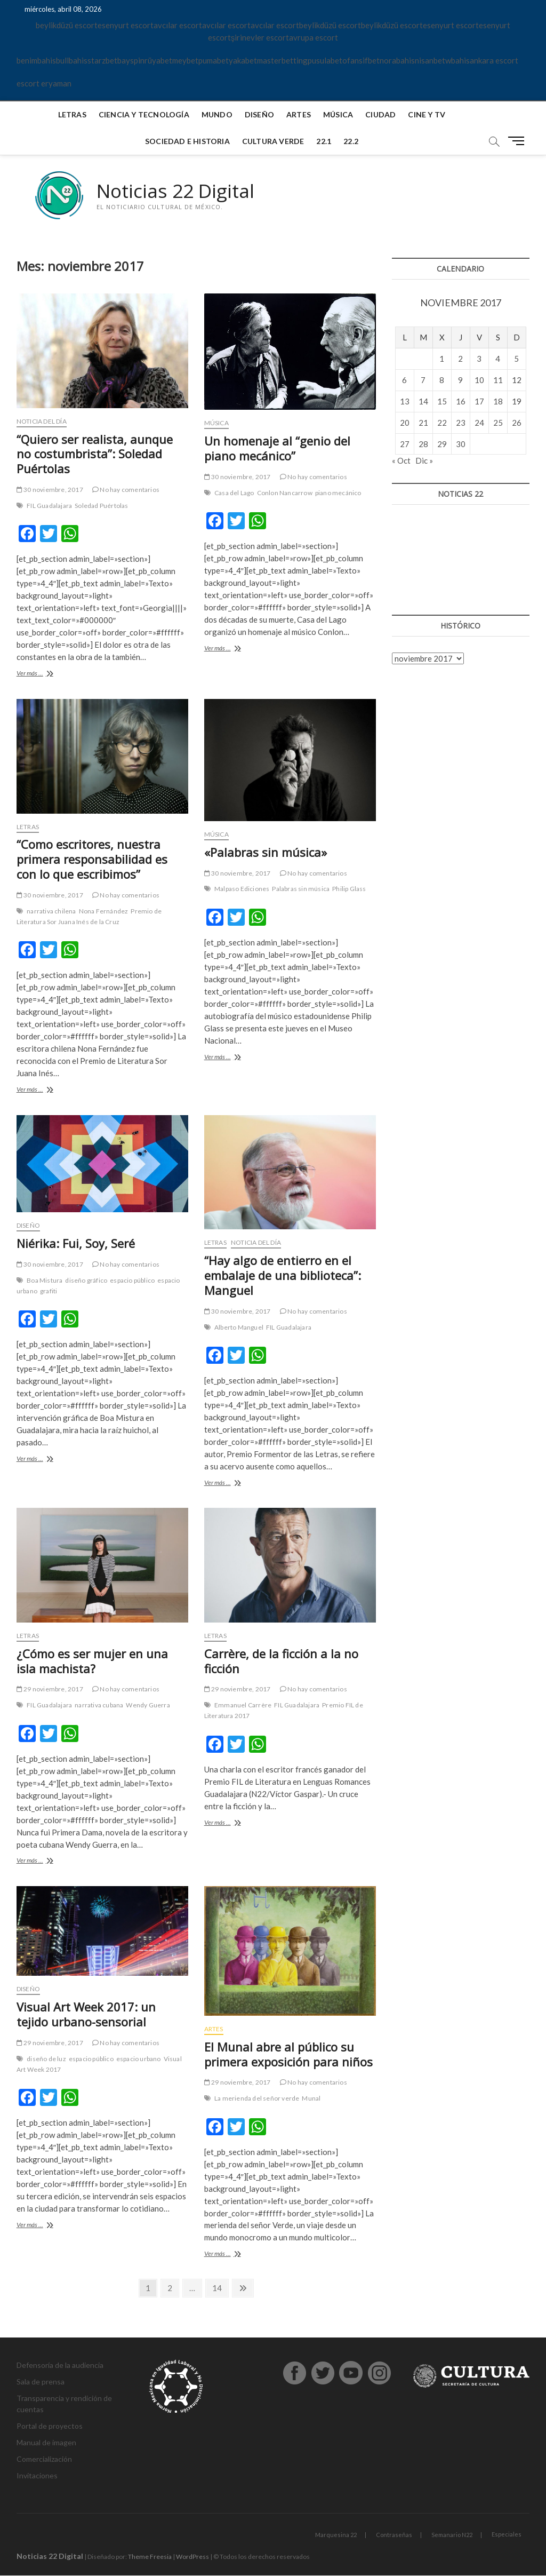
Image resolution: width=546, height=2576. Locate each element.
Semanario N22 (451, 2535)
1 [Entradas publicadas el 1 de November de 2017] (441, 358)
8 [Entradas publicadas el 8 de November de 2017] (441, 380)
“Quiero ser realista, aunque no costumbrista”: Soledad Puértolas (95, 454)
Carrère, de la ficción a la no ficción (281, 1660)
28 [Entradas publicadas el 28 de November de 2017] (423, 444)
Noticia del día (42, 421)
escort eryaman (44, 83)
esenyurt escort (126, 25)
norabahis (397, 60)
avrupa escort (313, 37)
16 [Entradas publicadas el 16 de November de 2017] (460, 401)
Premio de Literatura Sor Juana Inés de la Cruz (89, 917)
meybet (185, 60)
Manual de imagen (46, 2442)
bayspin (130, 60)
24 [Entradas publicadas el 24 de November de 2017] (479, 422)
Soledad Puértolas (101, 506)
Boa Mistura (44, 1281)
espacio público (132, 1281)
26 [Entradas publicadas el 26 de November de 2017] (516, 422)
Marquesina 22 (336, 2535)
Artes (298, 114)
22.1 (323, 141)
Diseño (259, 114)
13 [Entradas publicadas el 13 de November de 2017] (405, 401)
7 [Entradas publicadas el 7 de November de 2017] (423, 380)
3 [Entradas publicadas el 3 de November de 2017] (479, 358)
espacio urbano (138, 2059)
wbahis (457, 60)
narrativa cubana (99, 1706)
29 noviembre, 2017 (50, 1689)
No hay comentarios (125, 490)
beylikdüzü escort (67, 25)
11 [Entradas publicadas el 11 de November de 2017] (498, 380)
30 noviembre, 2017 (50, 490)
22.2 (350, 141)
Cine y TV (426, 114)
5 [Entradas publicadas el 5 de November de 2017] (516, 358)
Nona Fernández (104, 912)
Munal (311, 2099)
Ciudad (380, 114)
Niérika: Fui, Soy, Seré (76, 1244)
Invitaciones (37, 2475)
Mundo (217, 114)
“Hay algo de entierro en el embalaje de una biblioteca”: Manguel (282, 1276)
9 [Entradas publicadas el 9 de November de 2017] (460, 380)
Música (338, 114)
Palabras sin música (301, 889)
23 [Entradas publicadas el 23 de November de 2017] (460, 422)
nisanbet (430, 60)
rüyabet (158, 60)
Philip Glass (349, 889)
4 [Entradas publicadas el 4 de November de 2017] (497, 358)
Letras (72, 114)
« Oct (401, 461)
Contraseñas (394, 2535)
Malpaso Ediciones (241, 889)
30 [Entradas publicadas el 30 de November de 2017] (460, 444)
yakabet (243, 60)
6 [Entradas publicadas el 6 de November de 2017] (404, 380)
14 (220, 2287)
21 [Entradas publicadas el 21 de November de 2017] (423, 422)
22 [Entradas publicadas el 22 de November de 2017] (442, 422)
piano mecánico (338, 493)
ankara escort (494, 60)
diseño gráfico (86, 1281)
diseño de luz (46, 2059)
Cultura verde (273, 141)
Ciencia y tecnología (144, 114)
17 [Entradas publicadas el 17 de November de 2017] (479, 401)
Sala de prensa (41, 2382)
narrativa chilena (51, 912)
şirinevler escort (260, 37)
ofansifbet (361, 60)
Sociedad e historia (187, 141)
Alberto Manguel (238, 1327)
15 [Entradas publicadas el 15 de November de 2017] (442, 401)
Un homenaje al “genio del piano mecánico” (277, 448)
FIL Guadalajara (49, 506)
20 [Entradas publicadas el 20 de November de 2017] (405, 422)
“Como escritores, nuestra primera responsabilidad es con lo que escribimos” (92, 859)
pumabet (213, 60)
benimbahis (36, 60)
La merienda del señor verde (256, 2099)
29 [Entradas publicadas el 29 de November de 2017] (442, 444)
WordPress (192, 2557)
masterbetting (282, 60)
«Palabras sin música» (265, 852)
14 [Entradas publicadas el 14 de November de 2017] (423, 401)
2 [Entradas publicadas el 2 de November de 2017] (460, 358)
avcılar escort (178, 25)
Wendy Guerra (148, 1706)
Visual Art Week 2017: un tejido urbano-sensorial (86, 2014)
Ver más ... (48, 674)
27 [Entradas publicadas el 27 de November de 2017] (405, 444)
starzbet (102, 60)
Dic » (424, 461)
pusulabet (325, 60)
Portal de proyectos (50, 2426)
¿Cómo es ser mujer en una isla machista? (92, 1660)
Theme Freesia (150, 2557)
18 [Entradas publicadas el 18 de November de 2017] (498, 401)
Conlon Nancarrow (284, 493)
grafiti (48, 1291)
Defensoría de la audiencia (60, 2365)
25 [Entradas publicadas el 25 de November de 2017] (498, 422)
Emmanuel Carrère (242, 1706)
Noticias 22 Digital (177, 191)
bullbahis (71, 60)
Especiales (506, 2534)
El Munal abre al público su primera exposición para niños (288, 2054)
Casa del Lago (234, 493)
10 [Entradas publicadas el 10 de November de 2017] (479, 380)
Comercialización (44, 2459)
